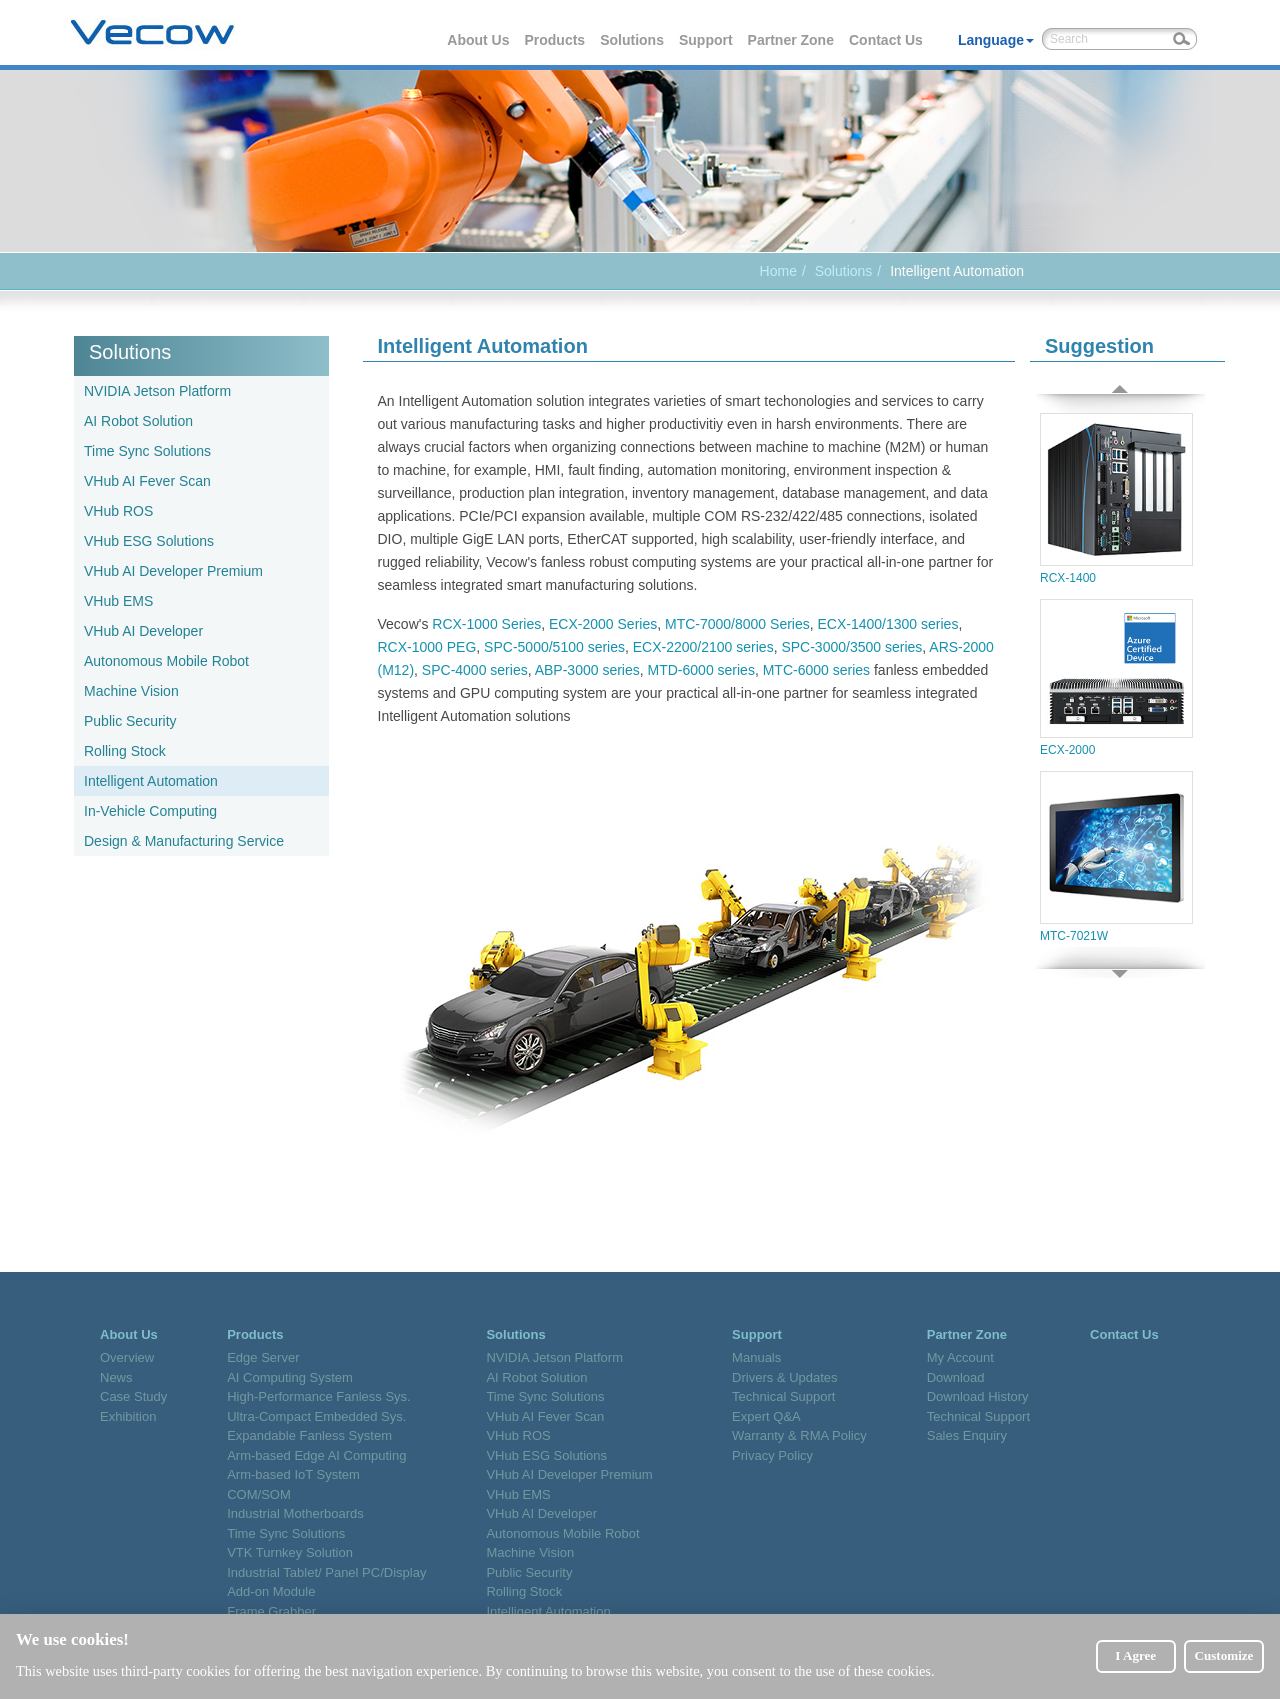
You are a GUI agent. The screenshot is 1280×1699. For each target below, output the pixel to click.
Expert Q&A (766, 1416)
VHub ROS (118, 511)
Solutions (633, 40)
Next (1120, 962)
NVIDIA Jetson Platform (157, 391)
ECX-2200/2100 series (703, 647)
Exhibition (128, 1416)
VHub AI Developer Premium (173, 571)
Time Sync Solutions (147, 451)
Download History (978, 1396)
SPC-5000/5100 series (554, 647)
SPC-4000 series (475, 670)
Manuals (756, 1357)
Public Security (130, 721)
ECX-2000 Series (603, 624)
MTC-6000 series (816, 670)
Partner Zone (792, 40)
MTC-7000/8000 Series (737, 624)
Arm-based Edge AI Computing (316, 1455)
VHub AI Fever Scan (147, 481)
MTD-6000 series (701, 670)
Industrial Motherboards (295, 1513)
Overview (127, 1357)
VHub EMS (118, 601)
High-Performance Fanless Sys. (319, 1396)
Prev (1120, 397)
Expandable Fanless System (309, 1435)
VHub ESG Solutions (149, 541)
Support (707, 40)
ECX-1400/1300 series (888, 624)
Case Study (133, 1396)
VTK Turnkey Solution (290, 1552)
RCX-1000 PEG (427, 647)
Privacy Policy (772, 1455)
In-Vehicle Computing (150, 811)
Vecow (152, 33)
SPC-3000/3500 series (851, 647)
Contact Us (887, 40)
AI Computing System (290, 1377)
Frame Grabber (271, 1611)
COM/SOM (259, 1494)
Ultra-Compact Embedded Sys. (316, 1416)
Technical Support (783, 1396)
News (116, 1377)
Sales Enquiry (967, 1435)
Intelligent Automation (151, 781)
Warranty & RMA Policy (799, 1435)
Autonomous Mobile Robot (166, 661)
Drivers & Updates (784, 1377)
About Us (479, 40)
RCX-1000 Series (486, 624)
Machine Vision (131, 691)
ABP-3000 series (587, 670)
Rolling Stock (125, 751)
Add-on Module (271, 1591)
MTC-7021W (1116, 857)
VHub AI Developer (143, 631)
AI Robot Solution (138, 421)
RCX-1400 (1116, 499)
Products (555, 40)
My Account (960, 1357)
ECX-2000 (1116, 678)
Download (956, 1377)
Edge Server (263, 1357)
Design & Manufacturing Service (184, 841)
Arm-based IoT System (293, 1474)
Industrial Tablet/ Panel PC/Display (326, 1572)
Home (778, 271)
